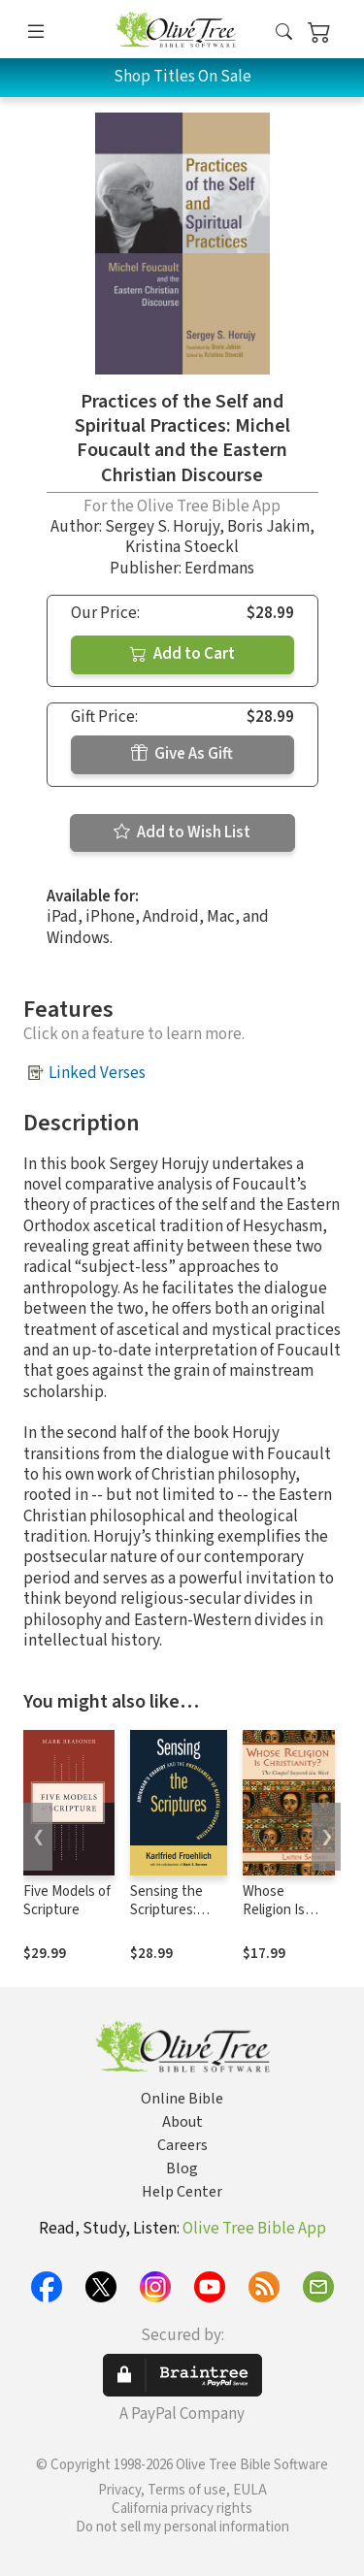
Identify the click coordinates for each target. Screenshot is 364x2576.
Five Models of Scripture (67, 1900)
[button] (284, 32)
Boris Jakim (268, 526)
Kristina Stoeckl (182, 547)
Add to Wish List (182, 832)
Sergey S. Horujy (162, 526)
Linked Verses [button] (97, 1073)
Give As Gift (182, 754)
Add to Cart (182, 654)
